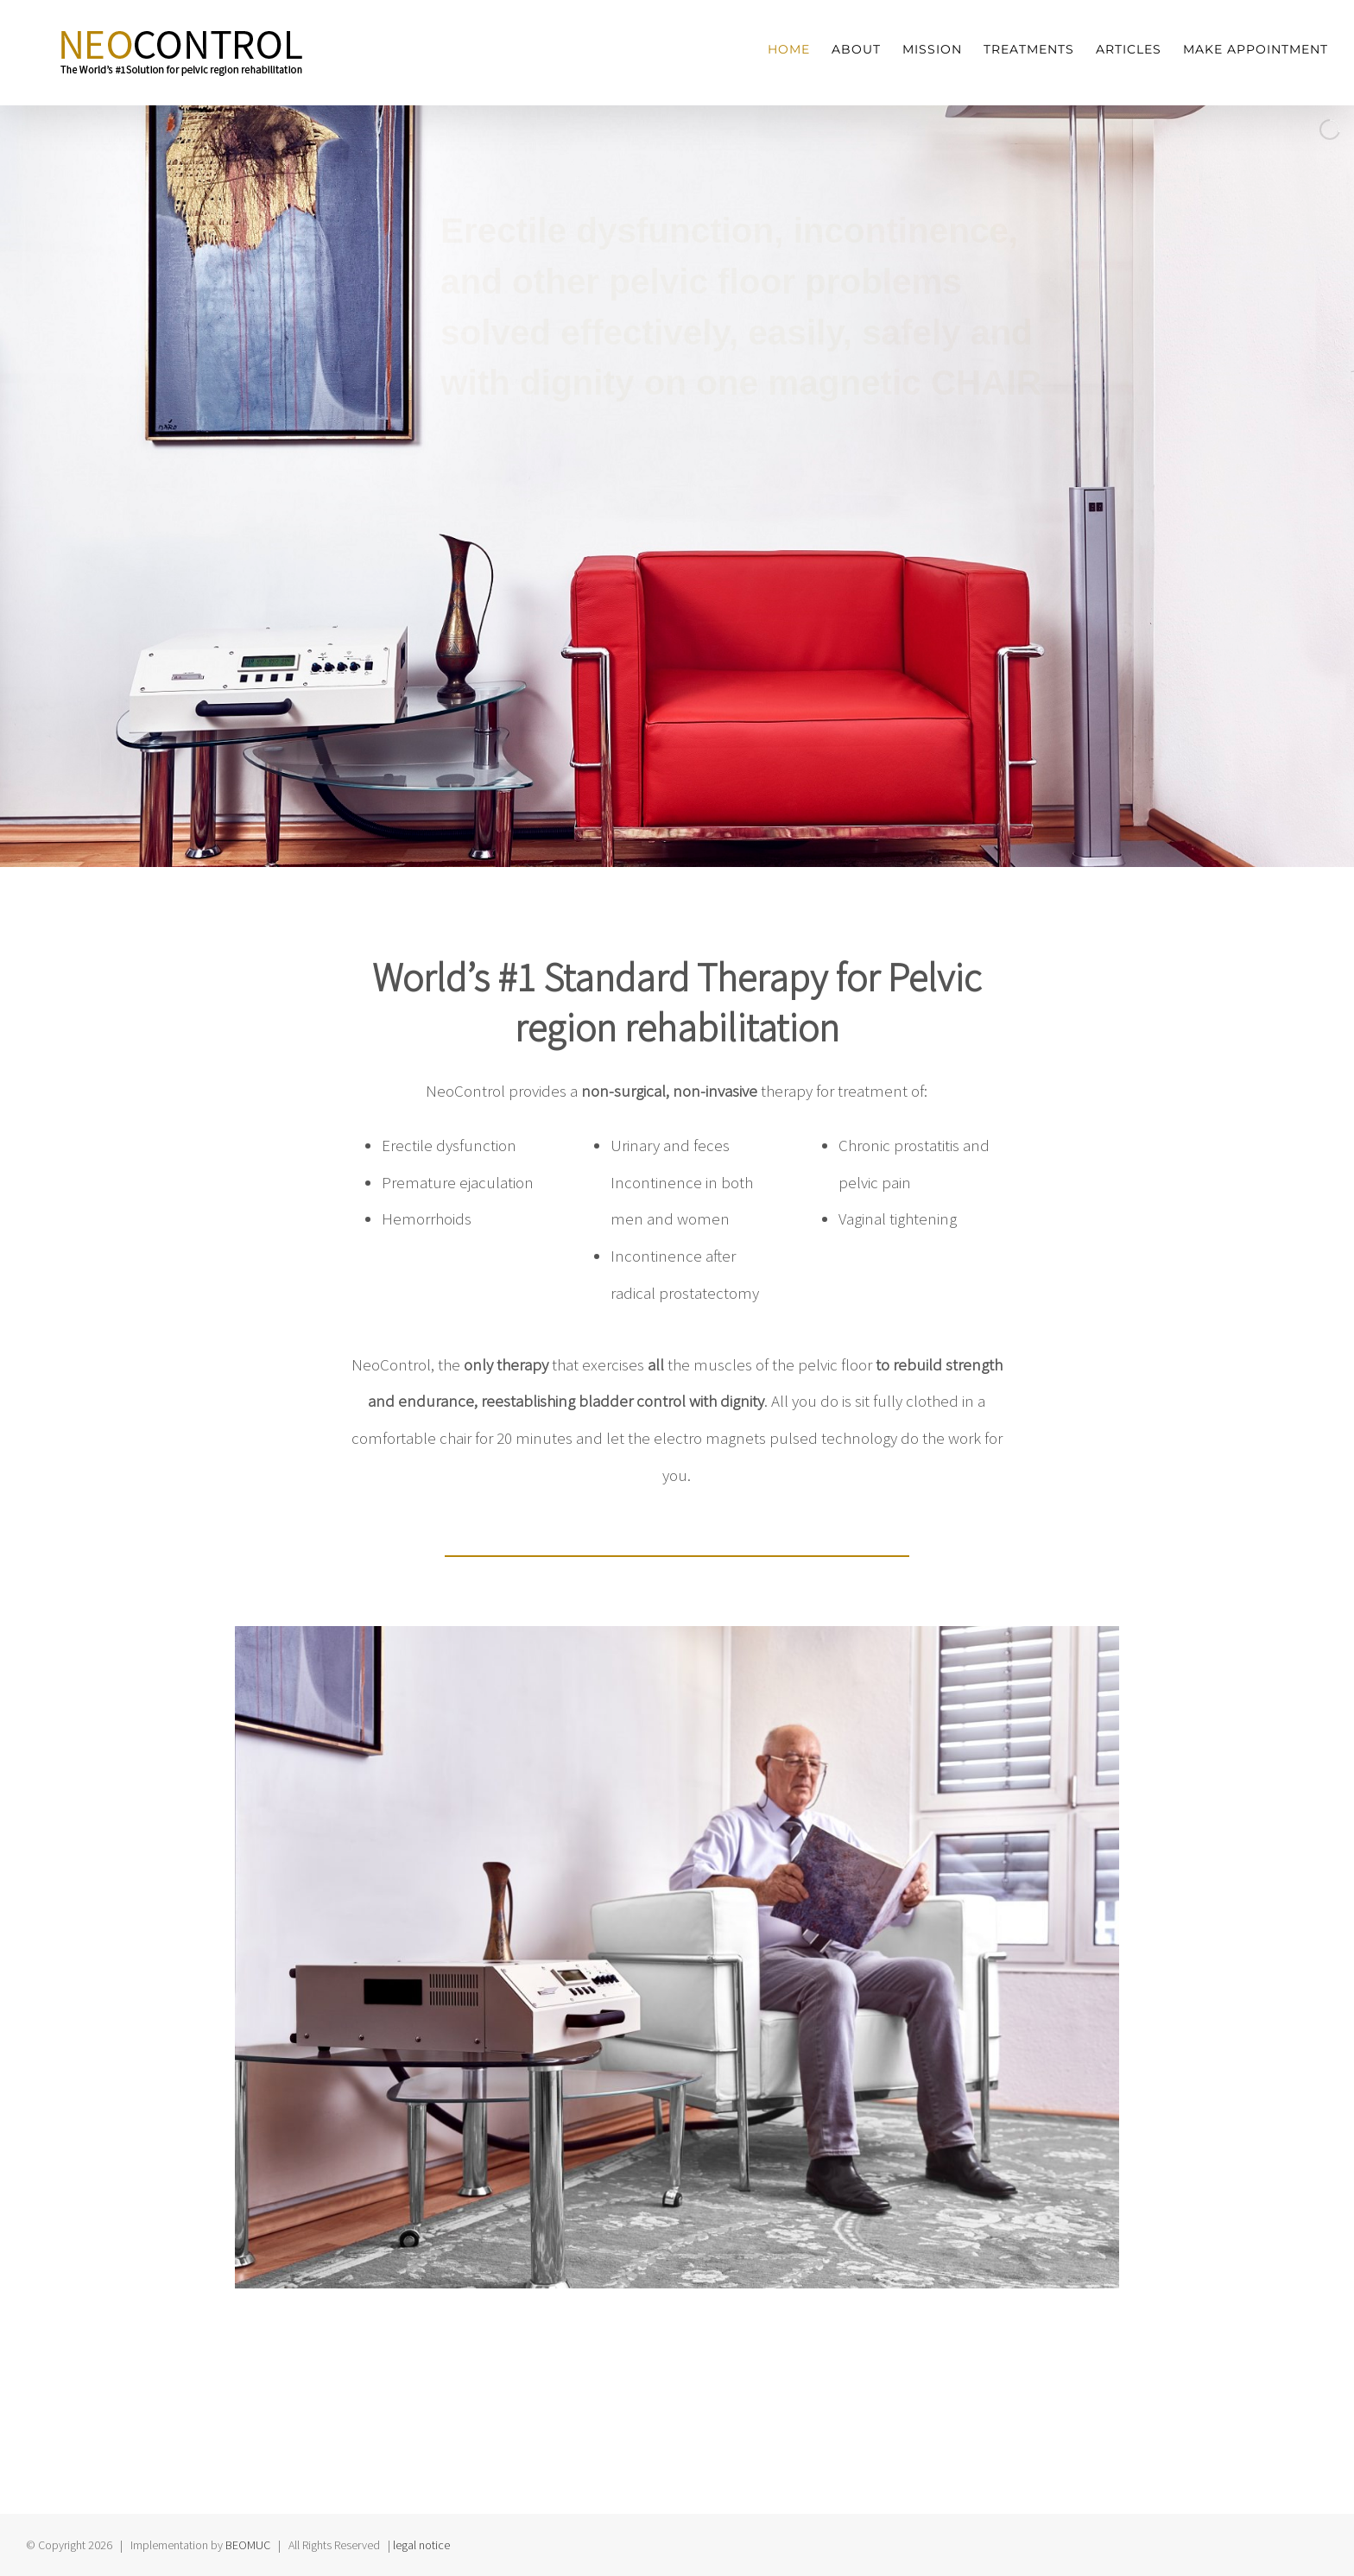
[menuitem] (800, 49)
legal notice (421, 2545)
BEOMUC (247, 2545)
